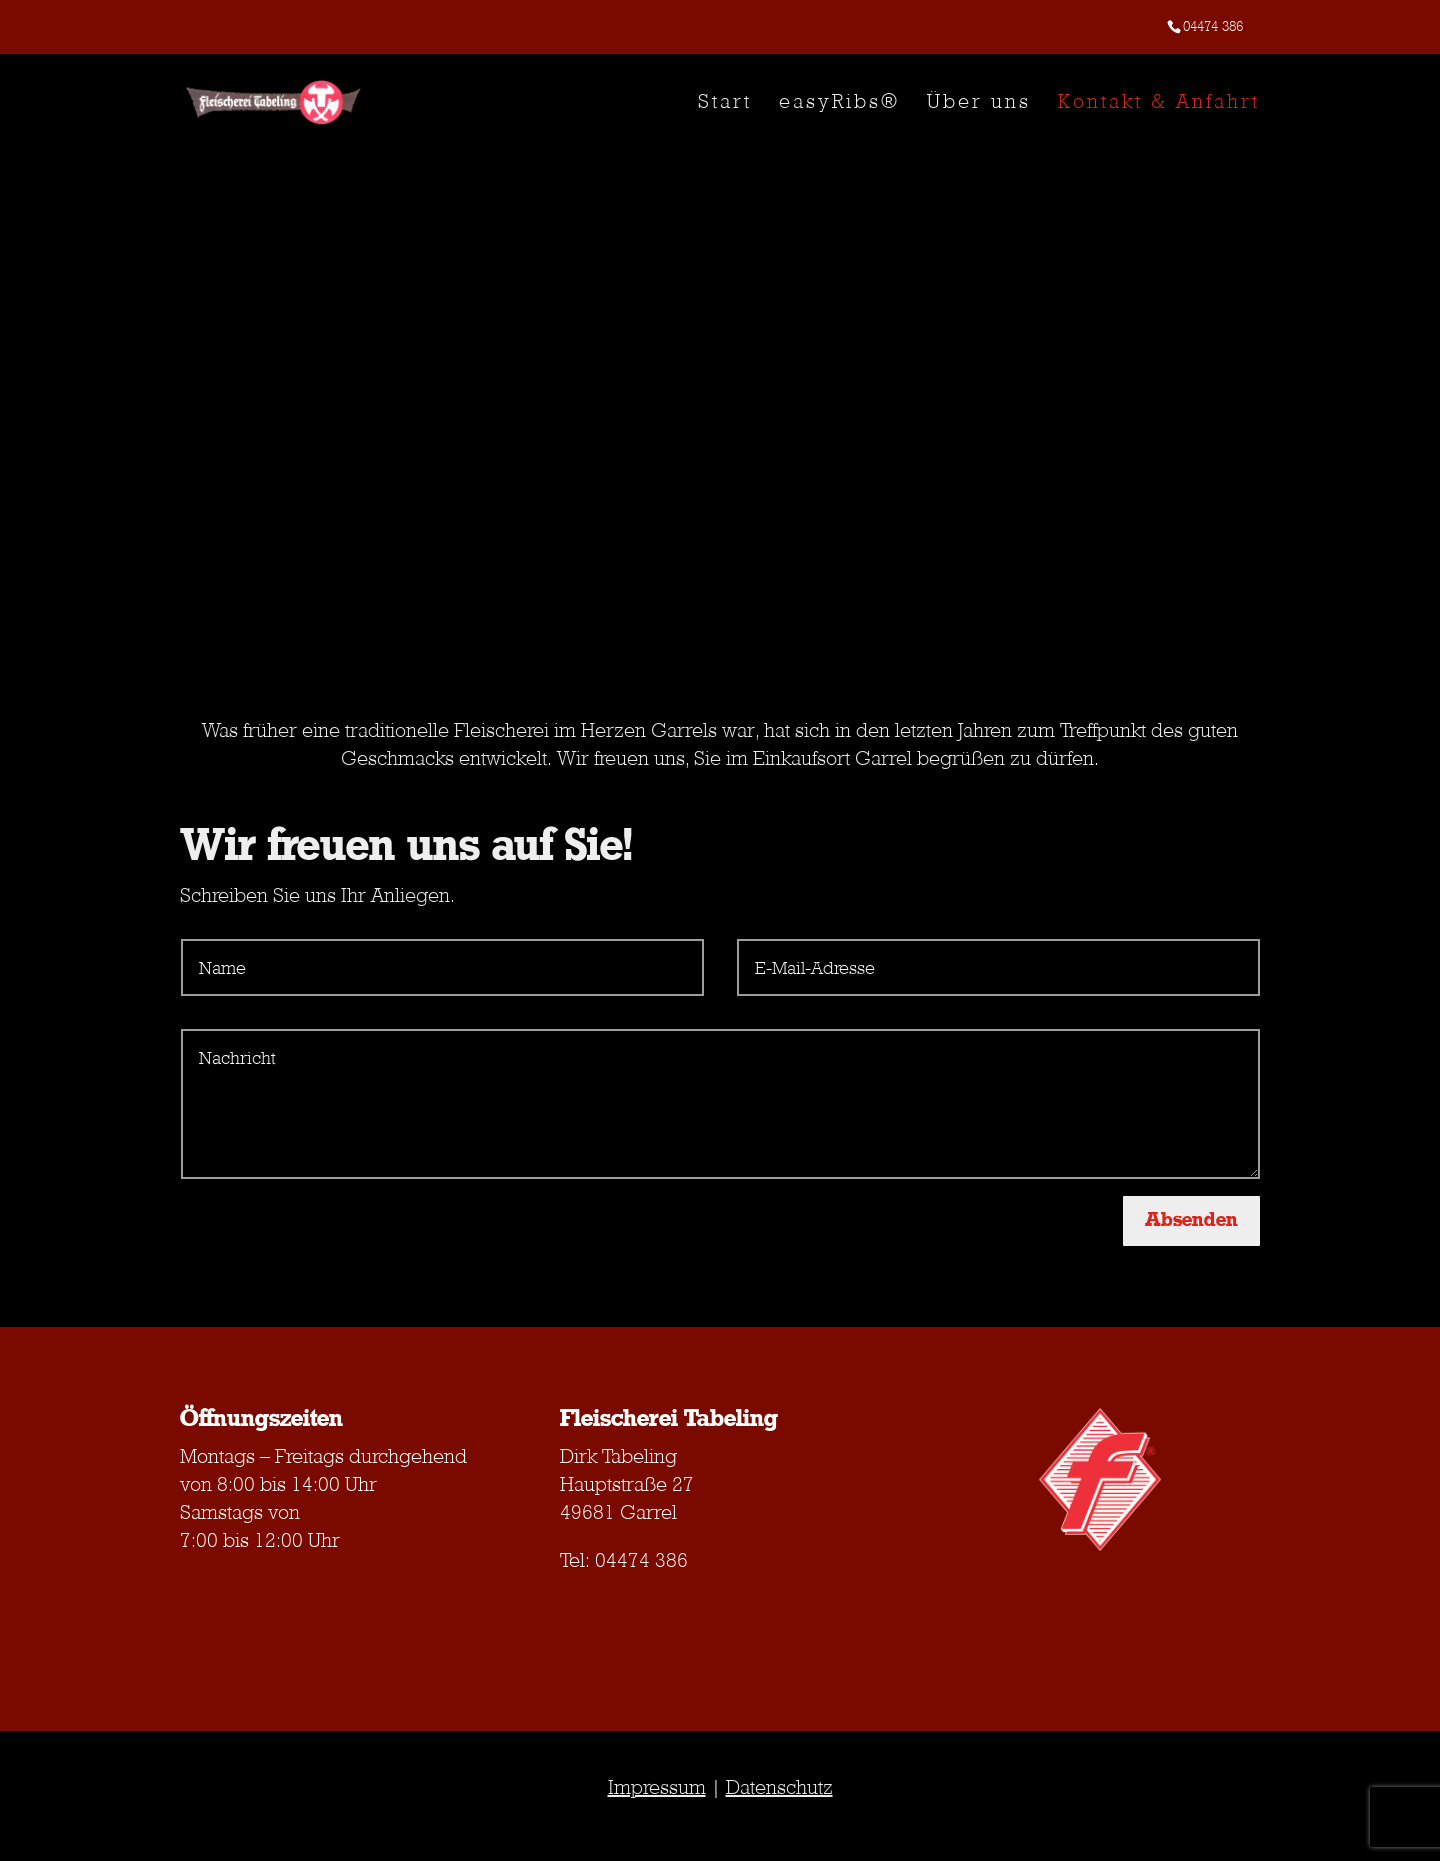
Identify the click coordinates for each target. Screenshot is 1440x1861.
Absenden (1191, 1220)
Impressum (657, 1787)
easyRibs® (839, 103)
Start (725, 103)
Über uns (979, 103)
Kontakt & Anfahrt (1159, 103)
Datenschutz (779, 1787)
